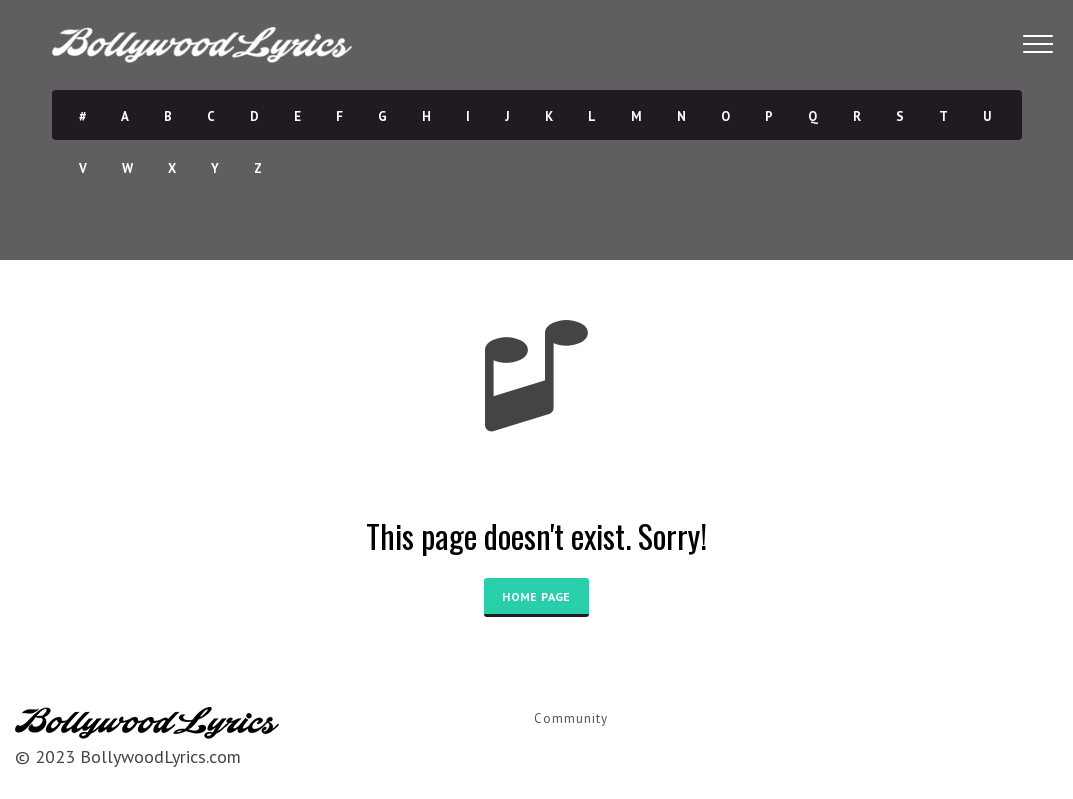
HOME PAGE (536, 596)
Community (571, 718)
